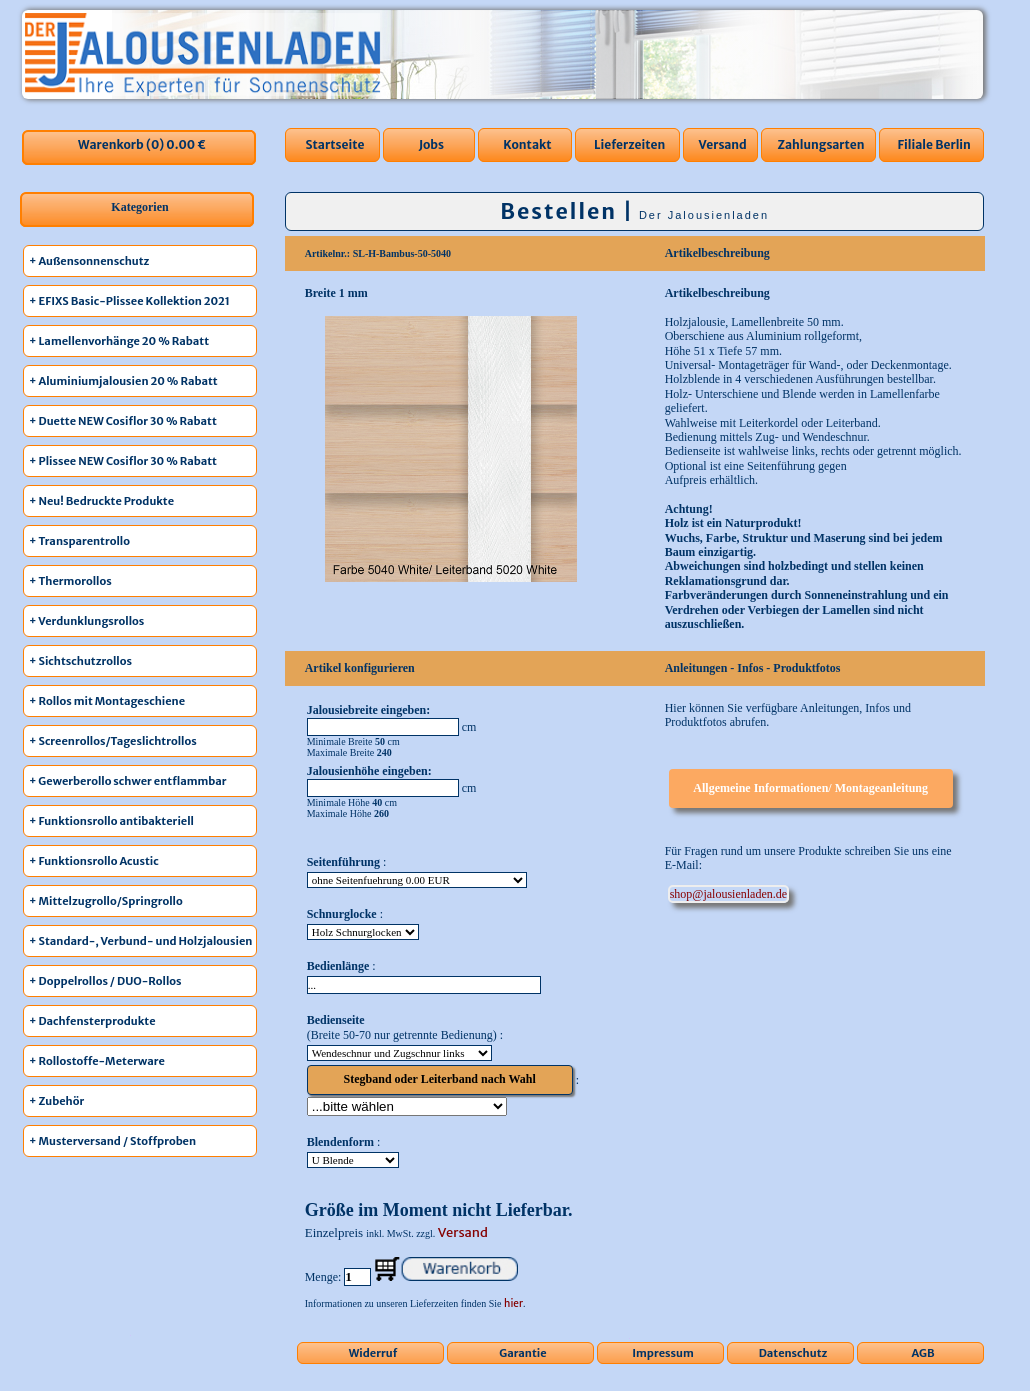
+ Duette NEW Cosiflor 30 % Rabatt (123, 421)
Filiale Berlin (933, 144)
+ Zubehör (56, 1101)
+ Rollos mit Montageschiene (107, 701)
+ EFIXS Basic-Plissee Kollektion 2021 (129, 301)
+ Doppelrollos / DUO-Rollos (105, 981)
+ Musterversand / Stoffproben (112, 1141)
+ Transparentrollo (79, 541)
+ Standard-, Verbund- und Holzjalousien (140, 941)
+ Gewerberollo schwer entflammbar (128, 781)
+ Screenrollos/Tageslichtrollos (113, 741)
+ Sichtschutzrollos (80, 661)
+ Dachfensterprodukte (92, 1021)
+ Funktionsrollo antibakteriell (111, 821)
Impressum (663, 1353)
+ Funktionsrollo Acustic (94, 861)
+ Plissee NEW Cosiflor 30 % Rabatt (123, 461)
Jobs (431, 144)
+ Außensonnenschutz (89, 261)
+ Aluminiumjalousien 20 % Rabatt (123, 381)
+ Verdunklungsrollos (86, 621)
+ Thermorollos (70, 581)
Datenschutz (793, 1353)
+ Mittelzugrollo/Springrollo (106, 901)
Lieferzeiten (629, 144)
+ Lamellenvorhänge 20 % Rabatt (119, 341)
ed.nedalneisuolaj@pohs (728, 894)
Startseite (334, 144)
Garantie (522, 1353)
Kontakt (527, 144)
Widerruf (373, 1353)
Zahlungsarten (820, 144)
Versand (723, 144)
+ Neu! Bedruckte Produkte (101, 501)
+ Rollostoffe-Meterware (97, 1061)
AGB (923, 1353)
